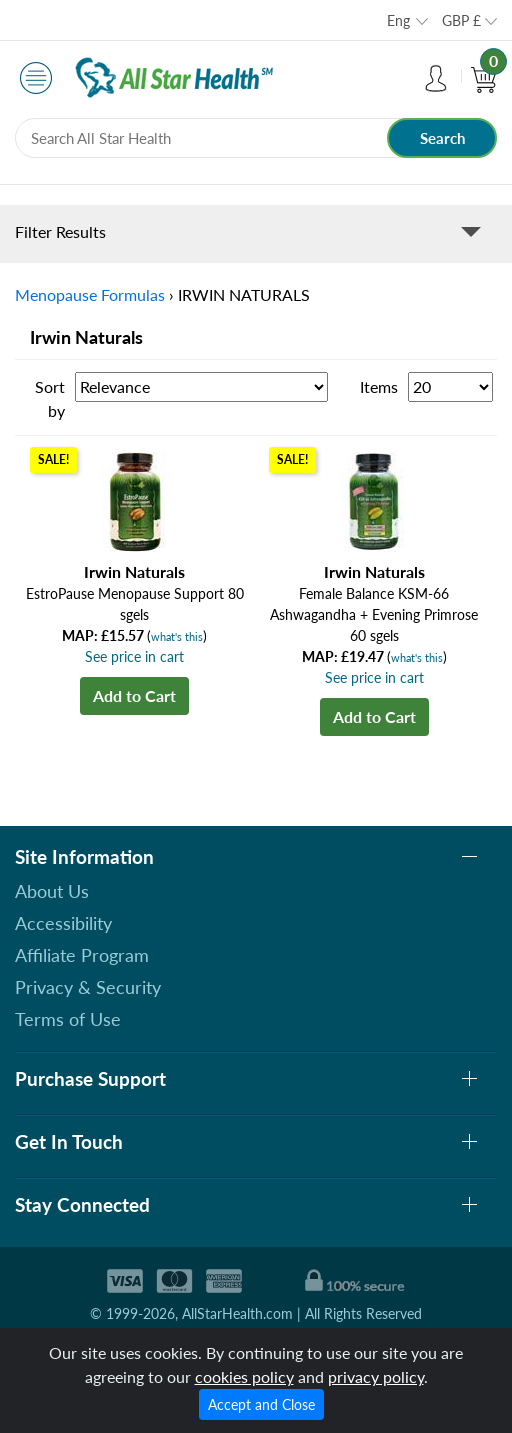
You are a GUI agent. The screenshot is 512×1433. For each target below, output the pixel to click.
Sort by (50, 398)
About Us (52, 891)
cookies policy (244, 1376)
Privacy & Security (88, 987)
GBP (461, 20)
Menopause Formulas (90, 294)
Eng (398, 20)
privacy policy (376, 1376)
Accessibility (63, 923)
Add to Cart (134, 695)
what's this (177, 636)
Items (379, 386)
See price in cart (134, 656)
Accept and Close (261, 1404)
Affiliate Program (82, 955)
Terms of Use (68, 1019)
